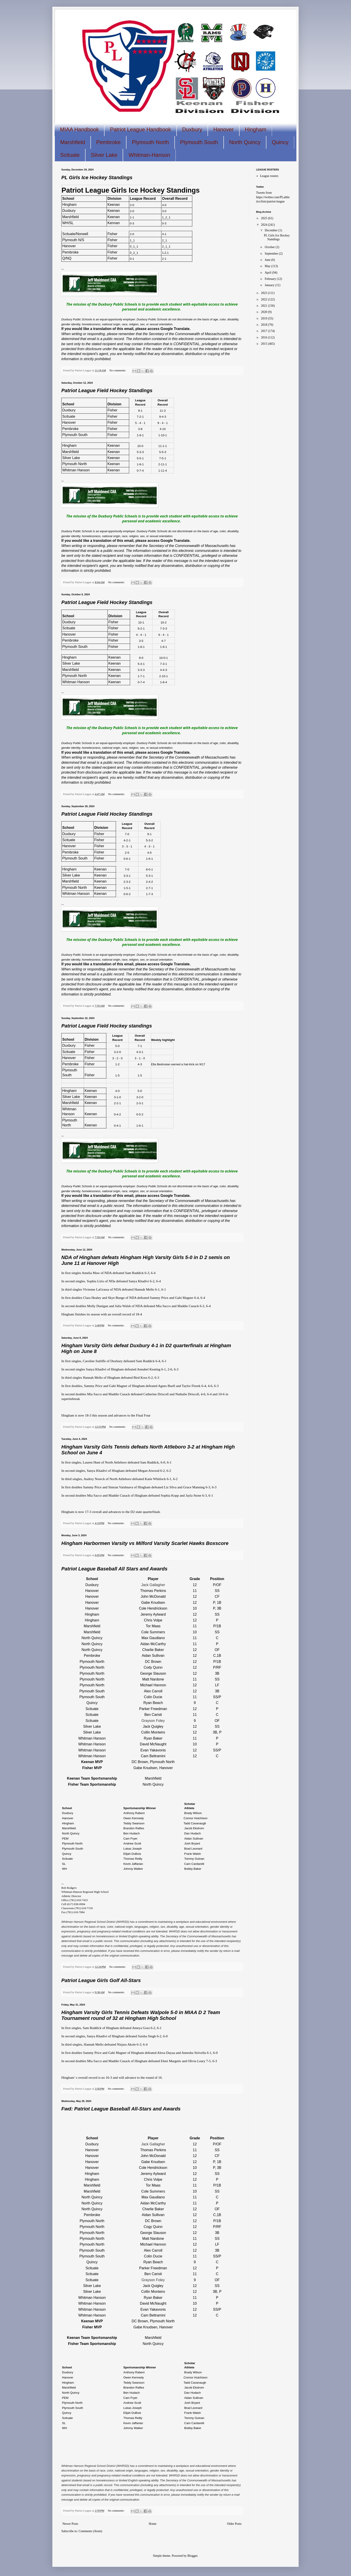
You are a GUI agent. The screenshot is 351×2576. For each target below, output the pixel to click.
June (268, 260)
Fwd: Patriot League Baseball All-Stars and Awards (121, 2109)
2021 (264, 305)
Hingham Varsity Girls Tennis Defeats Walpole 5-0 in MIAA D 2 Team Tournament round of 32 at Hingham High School (140, 2015)
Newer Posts (70, 2523)
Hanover (223, 129)
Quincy (280, 142)
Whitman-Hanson (149, 155)
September (272, 253)
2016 (264, 337)
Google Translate (175, 329)
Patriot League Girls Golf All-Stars (101, 1980)
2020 (264, 312)
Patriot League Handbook (140, 129)
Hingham (255, 129)
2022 (264, 299)
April (268, 272)
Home (152, 2523)
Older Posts (234, 2523)
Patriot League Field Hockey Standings (106, 390)
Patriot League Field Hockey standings (106, 1026)
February (271, 279)
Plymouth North (150, 142)
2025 (264, 218)
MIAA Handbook (79, 129)
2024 (264, 224)
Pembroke (108, 142)
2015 (264, 343)
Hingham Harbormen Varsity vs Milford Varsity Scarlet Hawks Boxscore (145, 1543)
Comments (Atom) (90, 2531)
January (270, 285)
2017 (264, 331)
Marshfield (72, 142)
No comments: (118, 370)
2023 (264, 293)
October (270, 247)
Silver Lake (104, 155)
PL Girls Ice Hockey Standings (97, 177)
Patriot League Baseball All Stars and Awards (114, 1569)
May (268, 266)
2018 (264, 324)
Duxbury (192, 129)
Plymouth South (199, 142)
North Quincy (245, 142)
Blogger (192, 2555)
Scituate (70, 155)
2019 (264, 318)
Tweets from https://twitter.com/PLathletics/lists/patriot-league (273, 197)
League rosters (269, 176)
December (271, 230)
